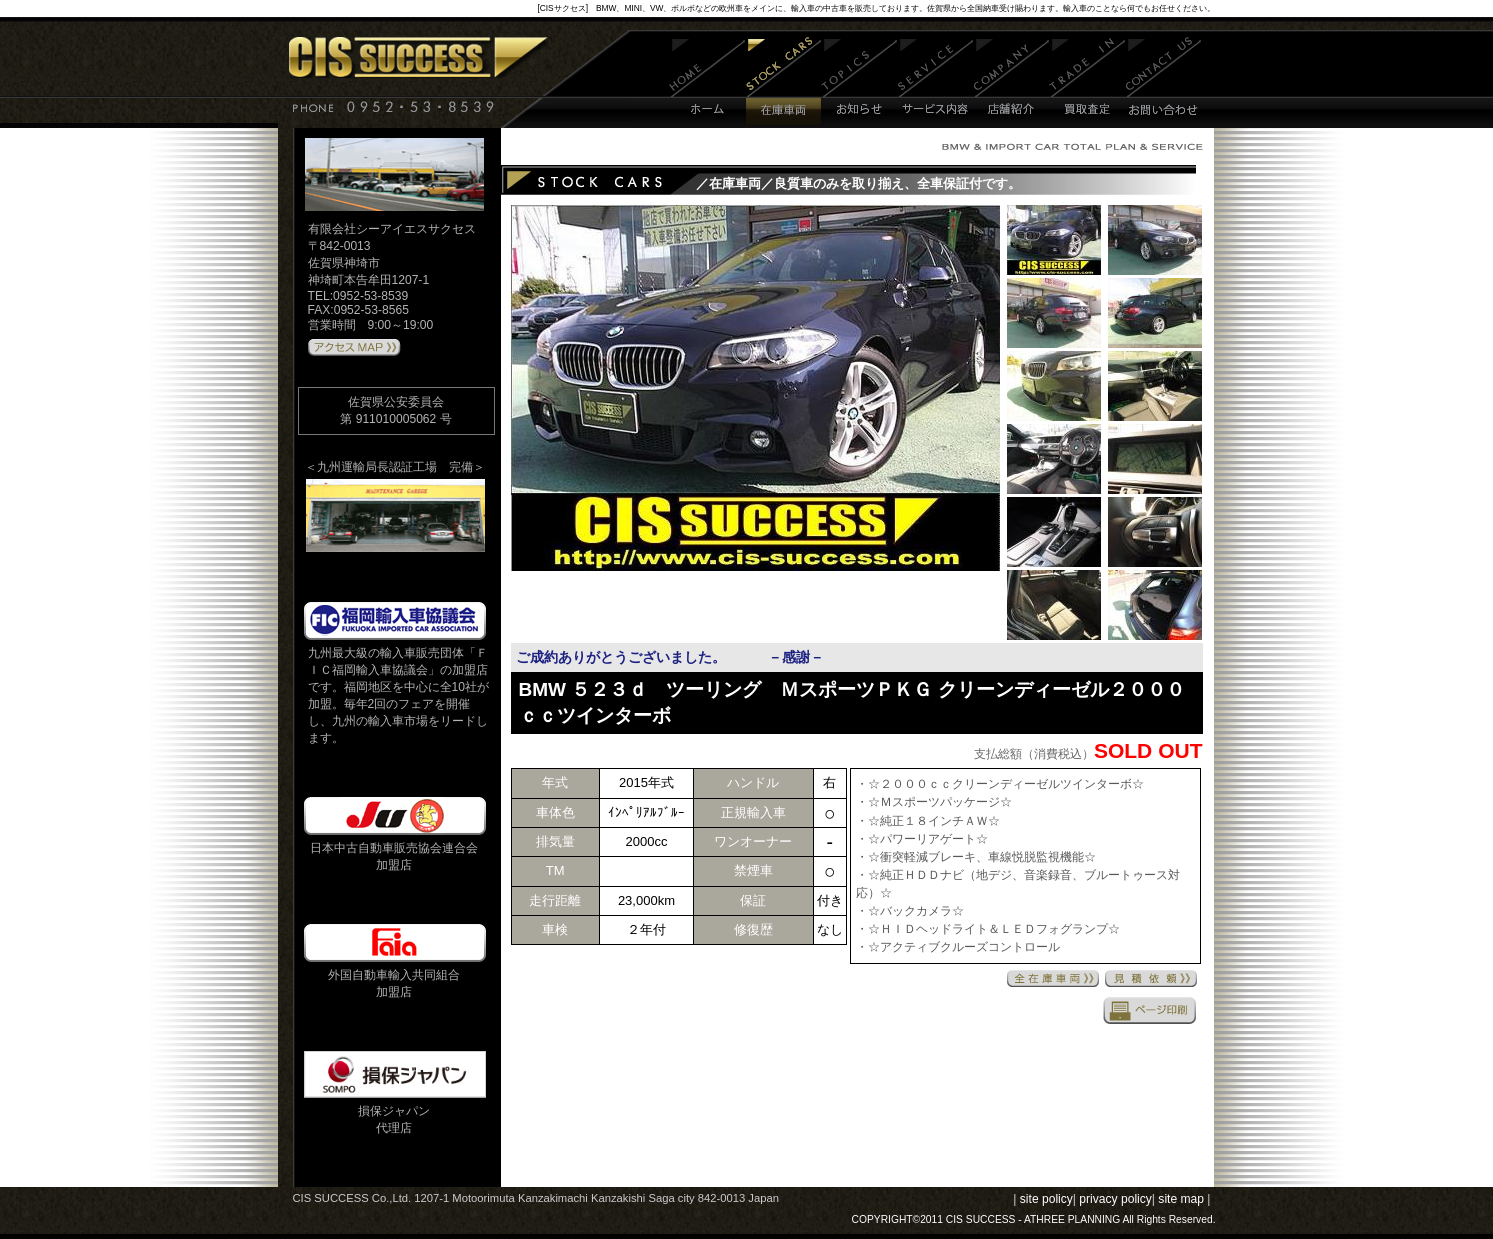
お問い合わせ (1163, 82)
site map (1181, 1199)
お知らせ (859, 82)
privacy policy (1115, 1199)
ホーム (707, 82)
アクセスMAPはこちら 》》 (354, 348)
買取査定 (1087, 82)
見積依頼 (1151, 978)
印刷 (1150, 1010)
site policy (1046, 1199)
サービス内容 (936, 82)
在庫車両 (783, 82)
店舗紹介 (1011, 82)
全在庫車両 (1053, 978)
